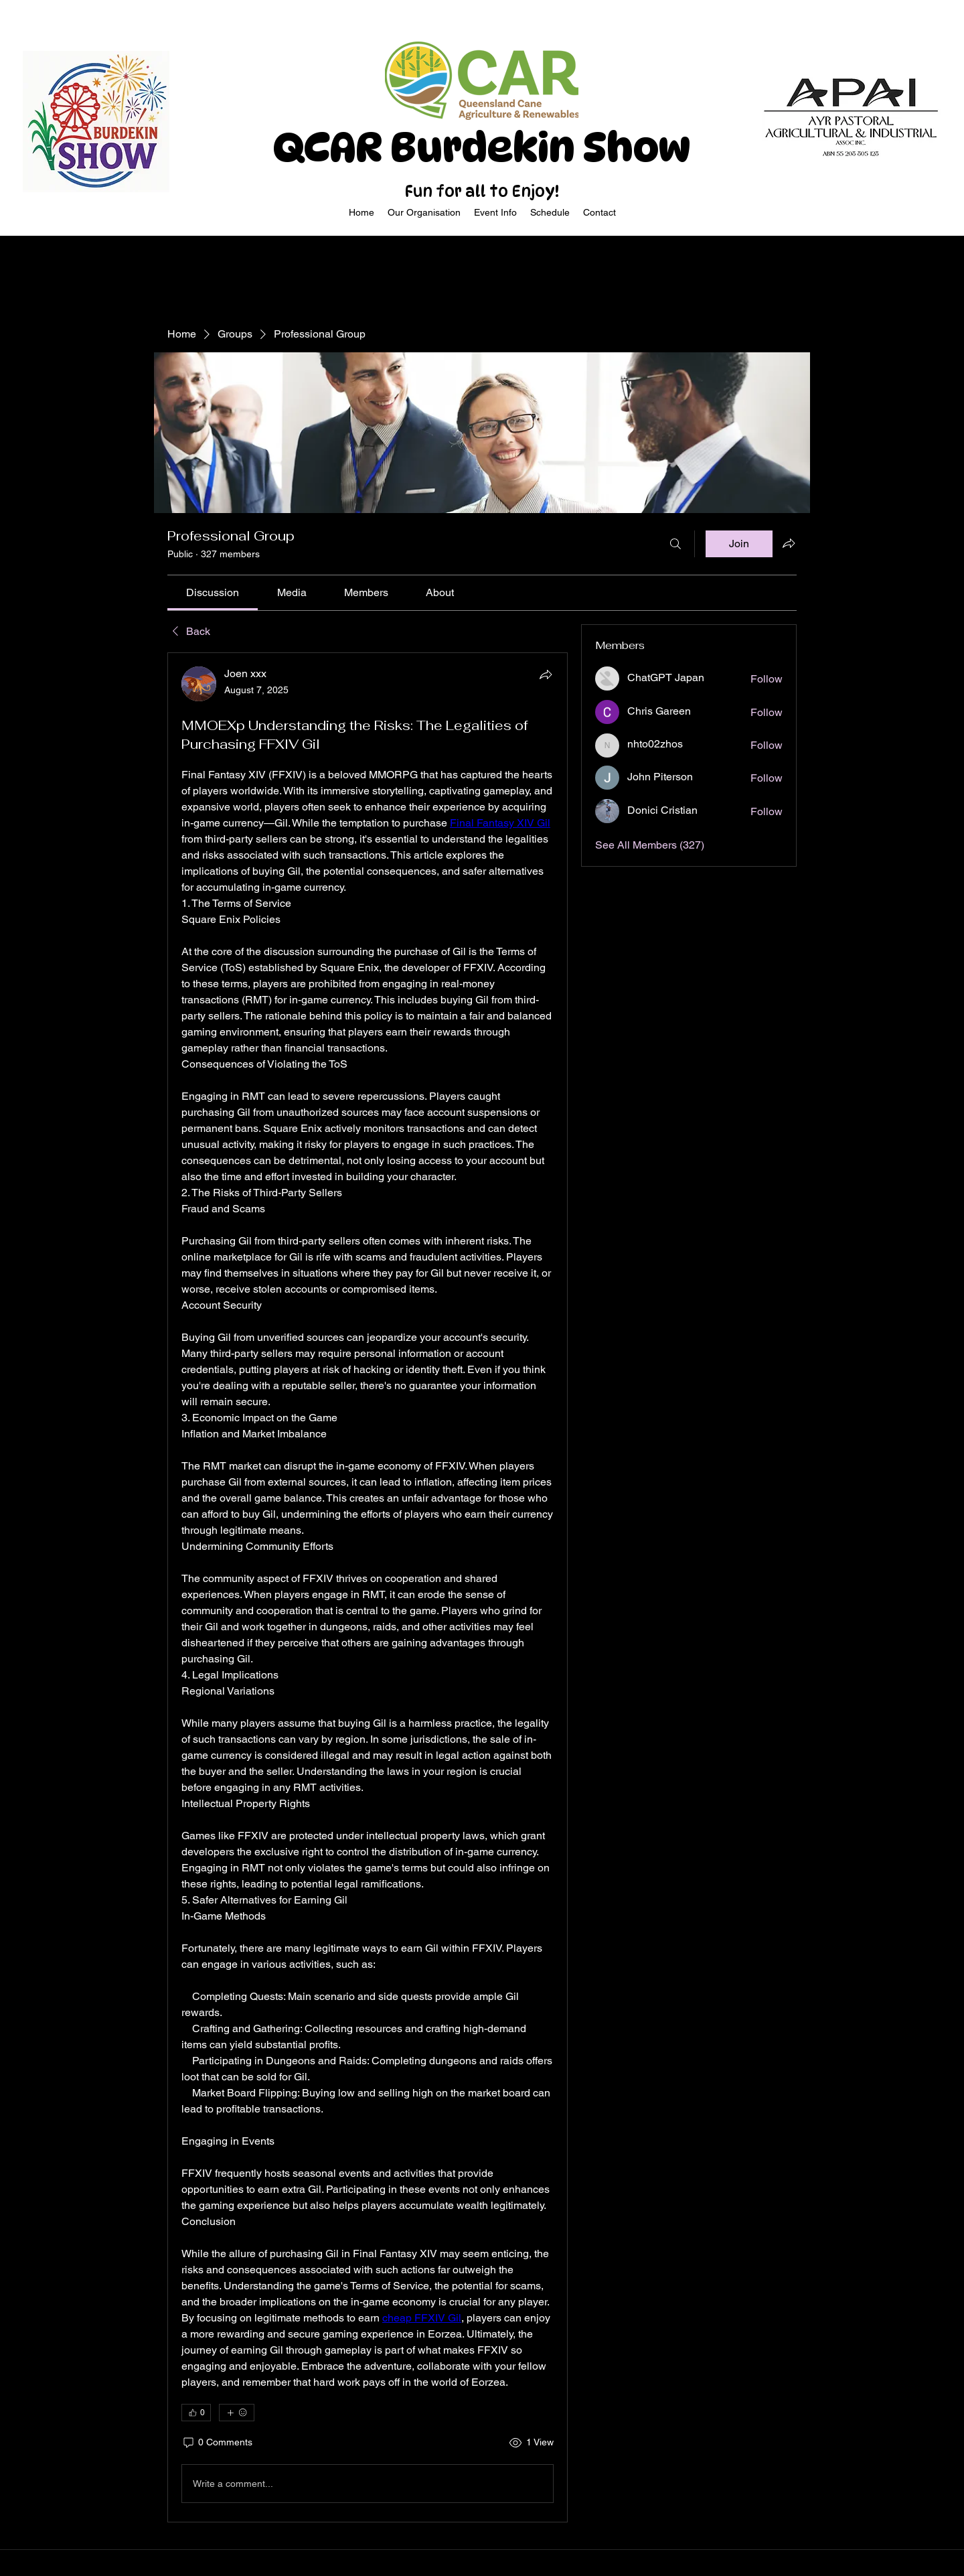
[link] (212, 592)
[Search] (675, 543)
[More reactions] (236, 2412)
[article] (367, 1587)
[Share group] (789, 543)
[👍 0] (196, 2412)
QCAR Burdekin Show (481, 147)
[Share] (546, 674)
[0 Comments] (216, 2442)
